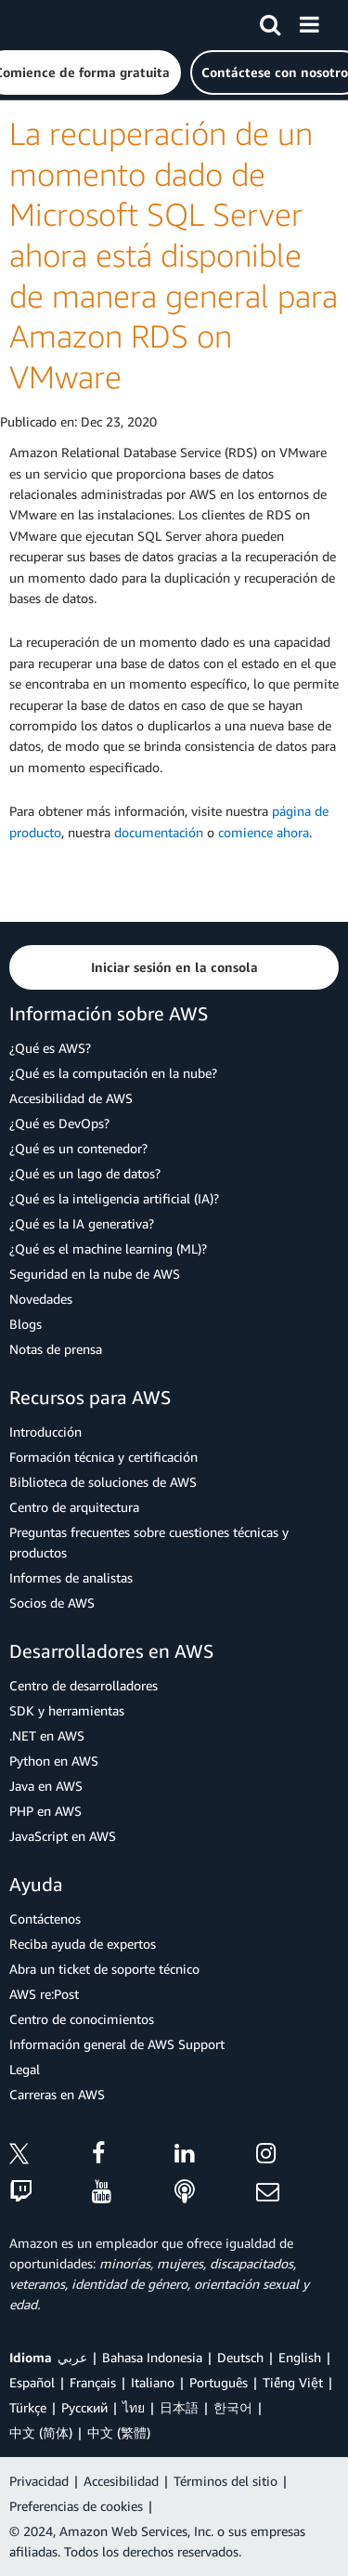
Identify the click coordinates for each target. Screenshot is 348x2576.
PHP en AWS (45, 1811)
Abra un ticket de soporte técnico (104, 1969)
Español (32, 2382)
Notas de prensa (55, 1349)
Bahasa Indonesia (152, 2357)
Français (93, 2382)
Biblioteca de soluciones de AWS (103, 1482)
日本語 (179, 2407)
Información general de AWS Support (117, 2044)
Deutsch (240, 2357)
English (299, 2357)
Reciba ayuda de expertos (82, 1944)
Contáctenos (45, 1918)
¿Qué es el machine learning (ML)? (108, 1248)
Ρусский (84, 2407)
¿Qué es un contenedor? (78, 1148)
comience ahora (263, 832)
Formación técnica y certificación (103, 1457)
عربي (72, 2357)
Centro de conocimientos (81, 2019)
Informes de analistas (71, 1577)
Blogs (25, 1324)
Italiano (152, 2382)
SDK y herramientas (66, 1710)
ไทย (133, 2407)
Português (218, 2382)
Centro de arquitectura (74, 1507)
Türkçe (27, 2407)
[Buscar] (270, 21)
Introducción (45, 1431)
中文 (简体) (40, 2432)
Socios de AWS (52, 1602)
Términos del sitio (225, 2481)
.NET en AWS (46, 1735)
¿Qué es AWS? (50, 1048)
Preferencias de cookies (76, 2506)
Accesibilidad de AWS (71, 1098)
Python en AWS (53, 1760)
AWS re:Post (44, 1994)
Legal (24, 2069)
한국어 (232, 2407)
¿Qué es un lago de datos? (85, 1173)
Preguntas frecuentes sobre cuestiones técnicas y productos (149, 1542)
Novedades (40, 1299)
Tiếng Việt (293, 2382)
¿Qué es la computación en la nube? (113, 1073)
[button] (174, 967)
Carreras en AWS (57, 2094)
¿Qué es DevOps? (59, 1123)
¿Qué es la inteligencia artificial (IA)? (114, 1198)
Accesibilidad (121, 2481)
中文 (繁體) (118, 2432)
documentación (158, 832)
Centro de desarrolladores (83, 1685)
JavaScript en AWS (62, 1836)
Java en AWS (46, 1786)
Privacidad (39, 2481)
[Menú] (309, 21)
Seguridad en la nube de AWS (94, 1273)
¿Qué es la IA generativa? (81, 1223)
